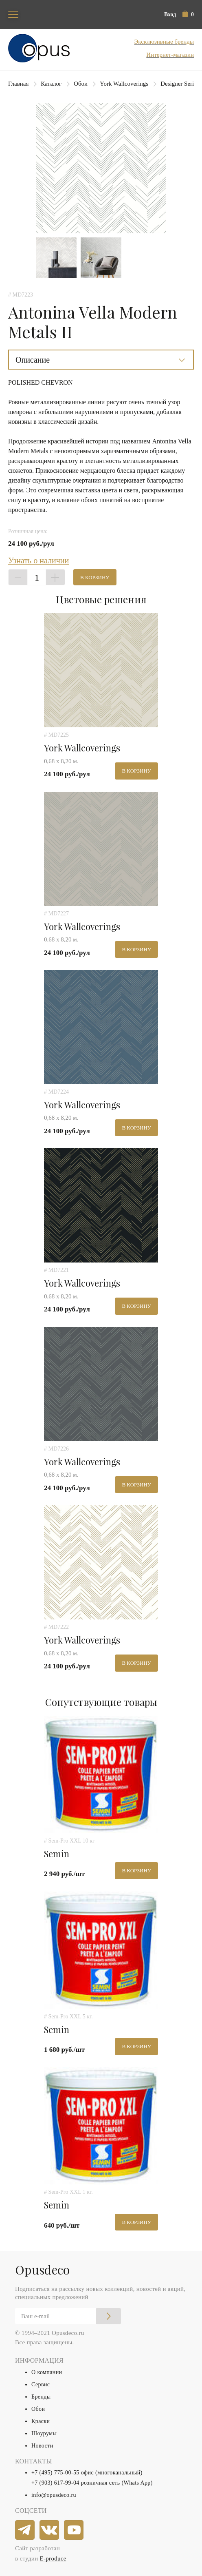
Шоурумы (44, 2433)
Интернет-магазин (170, 54)
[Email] (68, 2316)
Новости (42, 2446)
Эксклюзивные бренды (164, 41)
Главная (18, 83)
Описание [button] (32, 359)
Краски (40, 2421)
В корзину (95, 577)
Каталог (51, 83)
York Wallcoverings (124, 83)
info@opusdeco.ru (53, 2495)
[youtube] (74, 2530)
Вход (170, 14)
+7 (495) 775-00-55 (55, 2473)
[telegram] (25, 2530)
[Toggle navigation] (13, 14)
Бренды (41, 2397)
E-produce (53, 2558)
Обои (81, 83)
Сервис (40, 2384)
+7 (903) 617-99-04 (55, 2483)
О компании (46, 2372)
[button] (188, 14)
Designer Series (179, 83)
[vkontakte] (50, 2530)
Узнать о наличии (38, 560)
